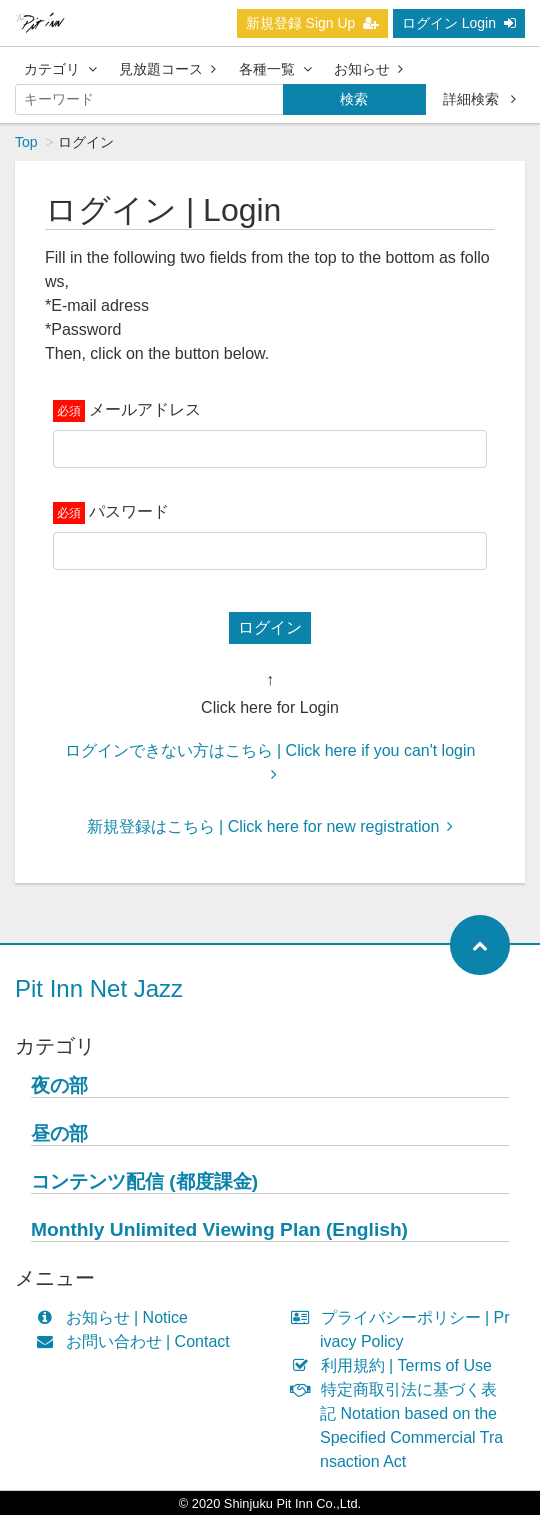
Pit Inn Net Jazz (99, 988)
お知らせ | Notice (116, 1317)
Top (26, 142)
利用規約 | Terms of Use (396, 1365)
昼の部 (59, 1133)
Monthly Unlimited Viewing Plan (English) (219, 1229)
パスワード (129, 511)
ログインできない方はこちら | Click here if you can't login (270, 762)
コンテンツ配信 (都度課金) (144, 1181)
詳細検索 (479, 99)
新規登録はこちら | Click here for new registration (270, 826)
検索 (354, 99)
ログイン (270, 627)
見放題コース (167, 69)
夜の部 (59, 1085)
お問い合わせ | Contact (137, 1341)
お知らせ (368, 69)
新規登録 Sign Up (313, 23)
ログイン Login (459, 23)
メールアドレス (145, 409)
